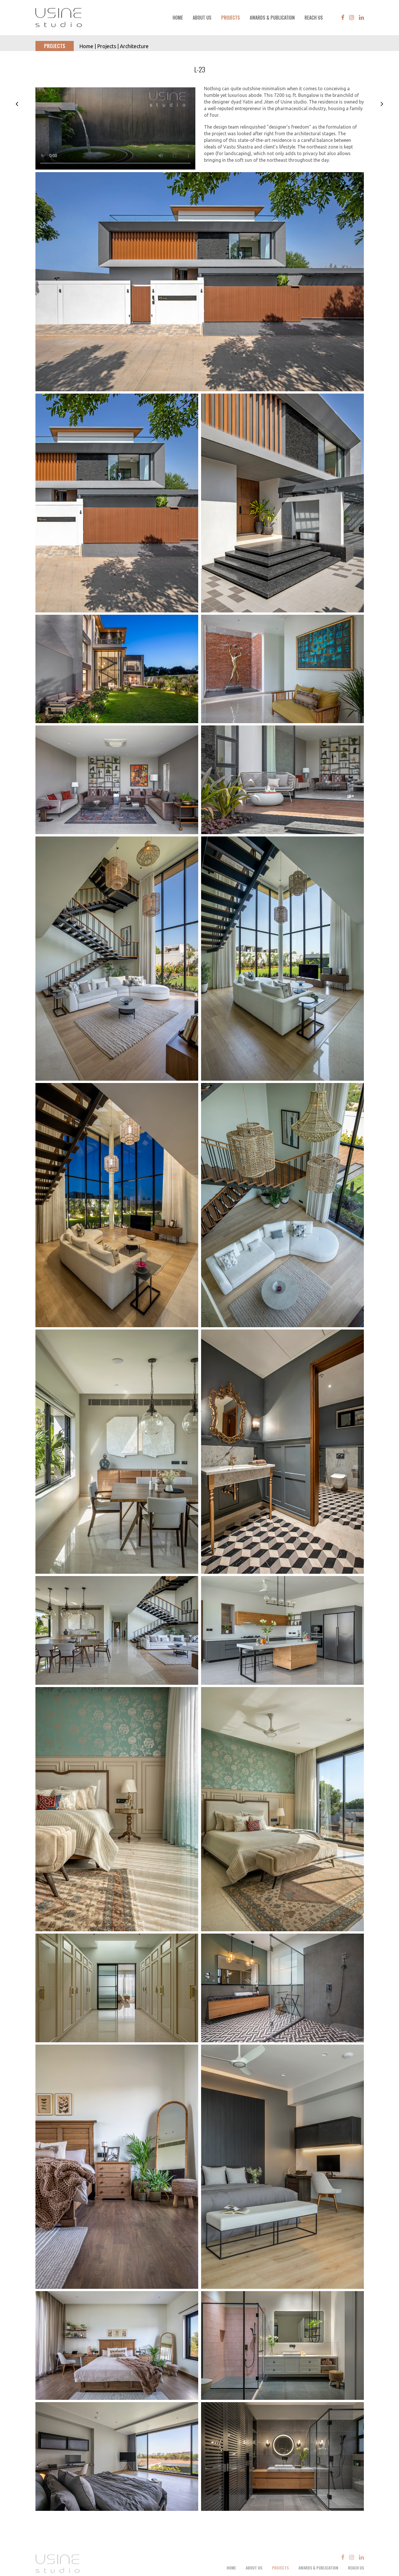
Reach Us (314, 17)
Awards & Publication (272, 17)
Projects (230, 17)
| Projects (105, 46)
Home (178, 17)
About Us (202, 17)
